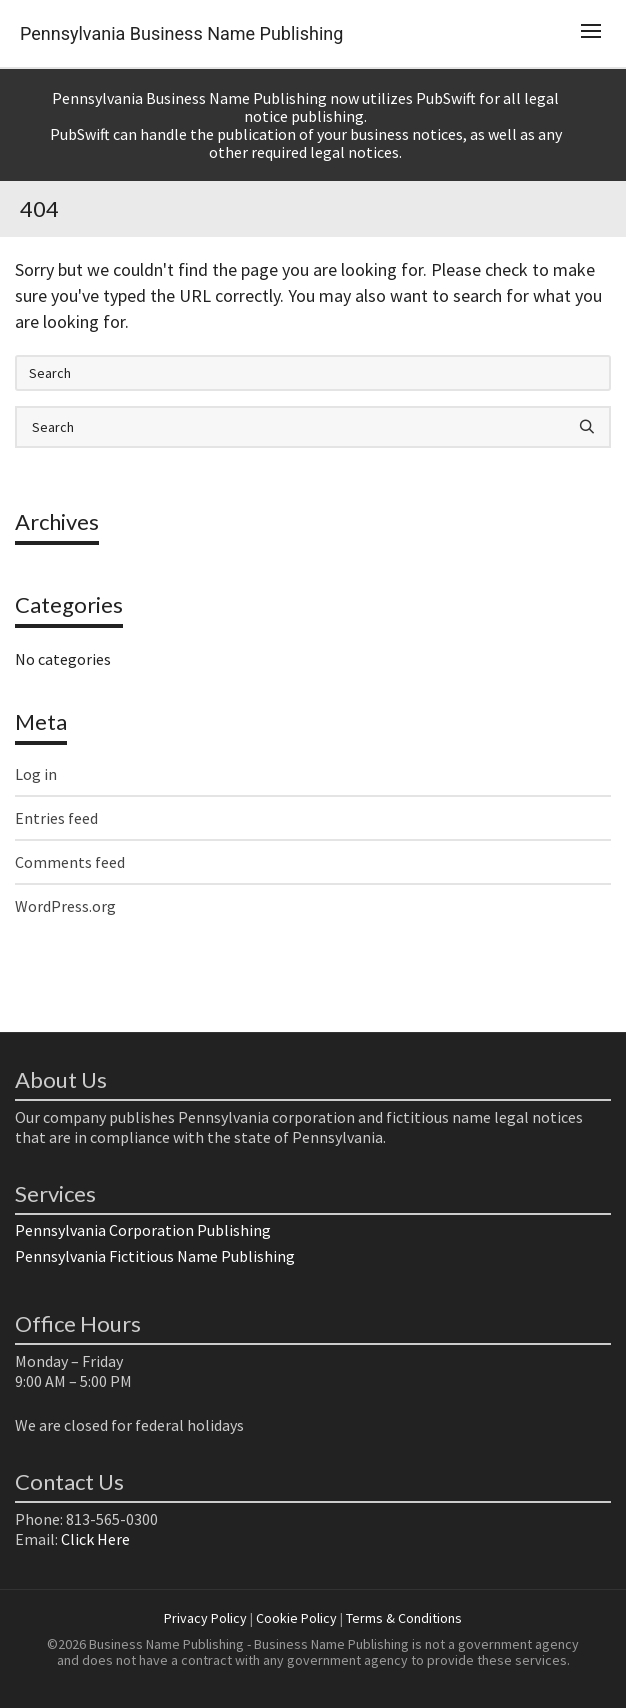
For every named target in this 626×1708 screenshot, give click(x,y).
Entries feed (56, 818)
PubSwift (446, 98)
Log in (36, 774)
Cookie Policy (296, 1618)
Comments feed (70, 862)
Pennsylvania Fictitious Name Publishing (155, 1256)
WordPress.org (65, 906)
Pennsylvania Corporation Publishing (143, 1230)
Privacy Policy (205, 1618)
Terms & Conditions (404, 1618)
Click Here (95, 1539)
